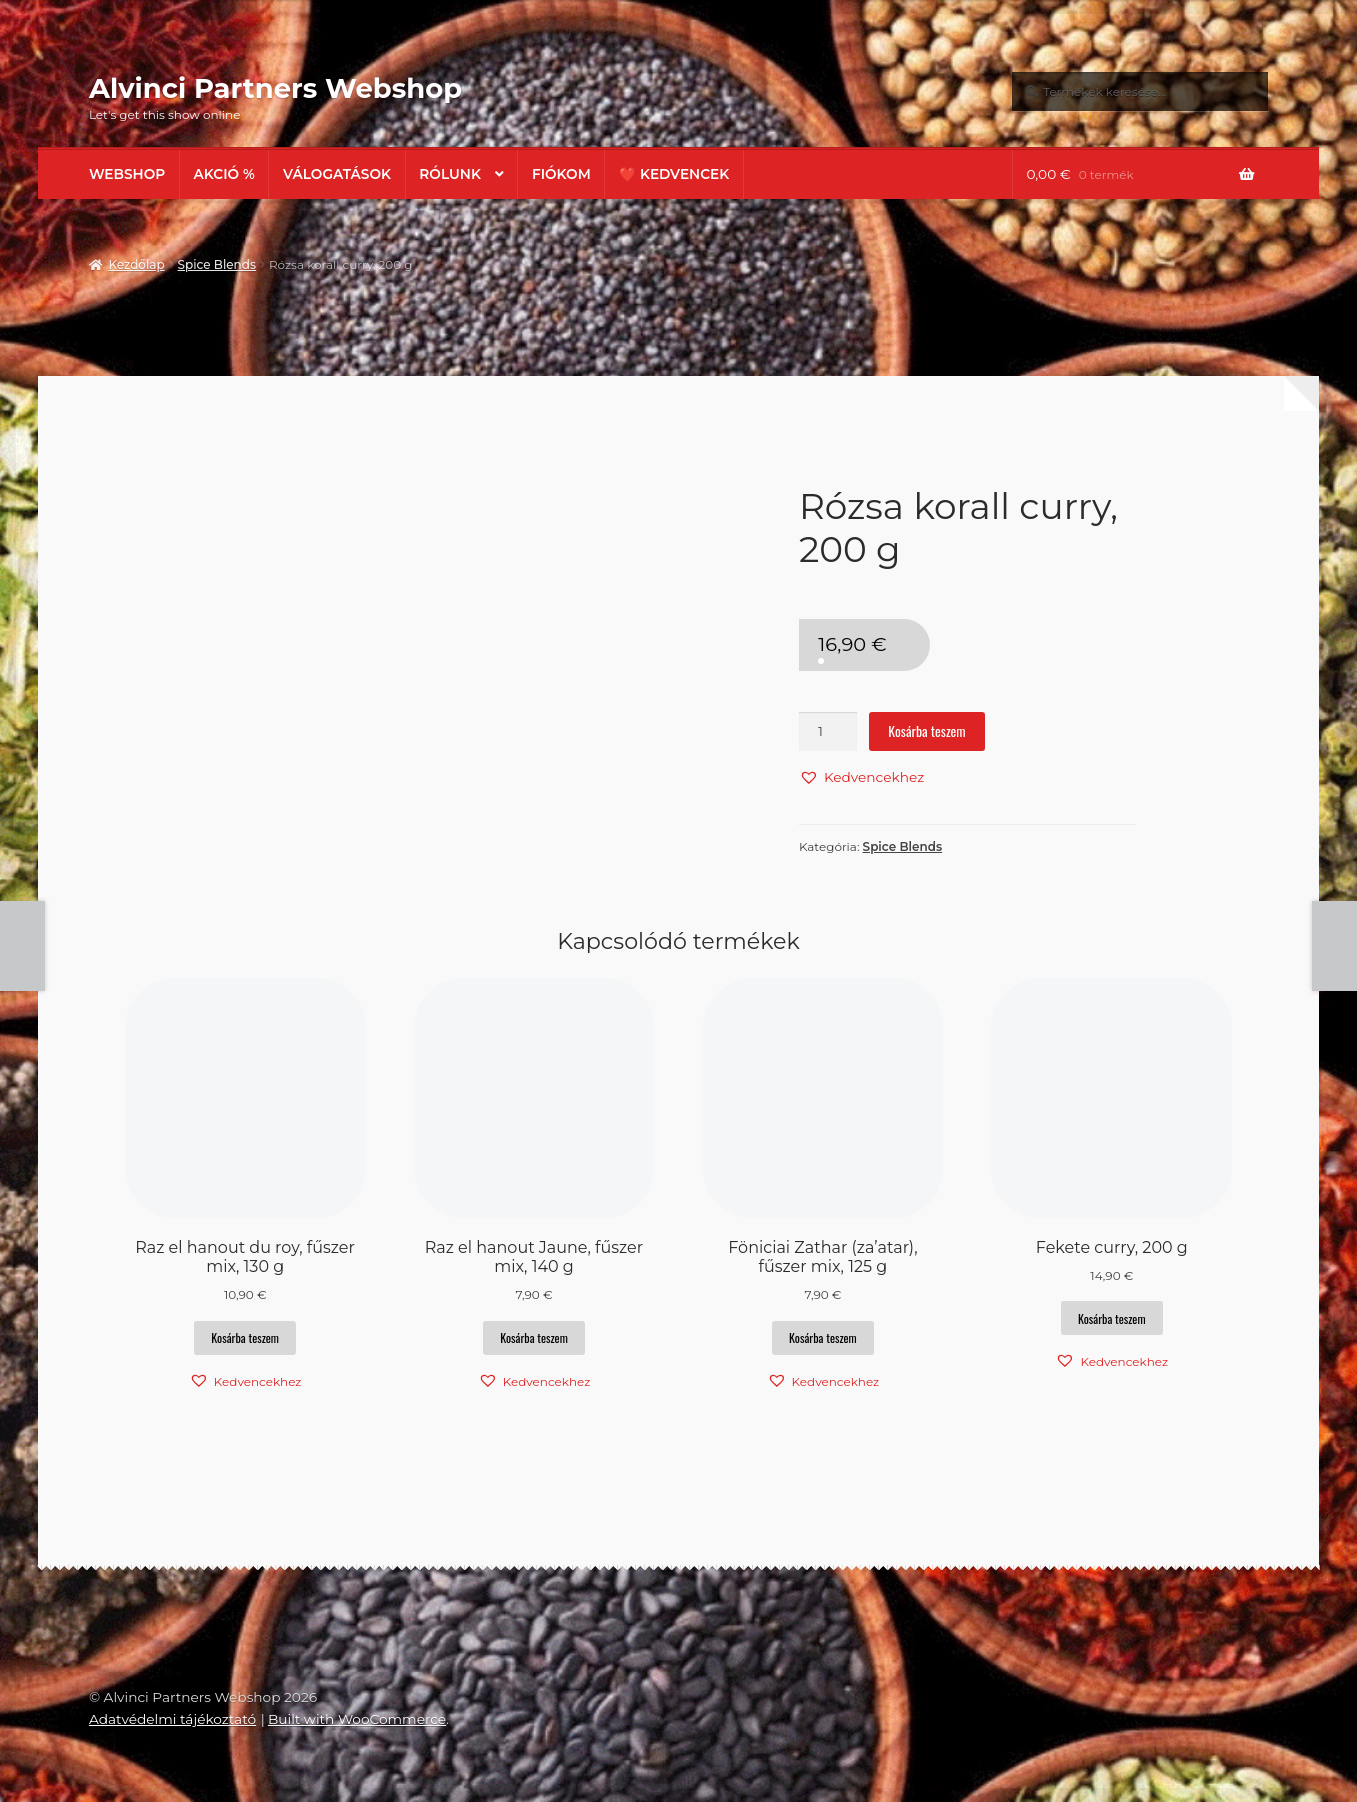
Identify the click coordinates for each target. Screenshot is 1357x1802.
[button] (861, 777)
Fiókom (561, 174)
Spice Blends (217, 264)
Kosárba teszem (926, 731)
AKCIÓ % (224, 174)
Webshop (127, 174)
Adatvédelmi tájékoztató (172, 1719)
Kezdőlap (136, 264)
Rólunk (450, 174)
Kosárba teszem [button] (245, 1337)
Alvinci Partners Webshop (275, 88)
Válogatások (337, 174)
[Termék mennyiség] (828, 731)
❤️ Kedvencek (674, 174)
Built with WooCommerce (357, 1719)
